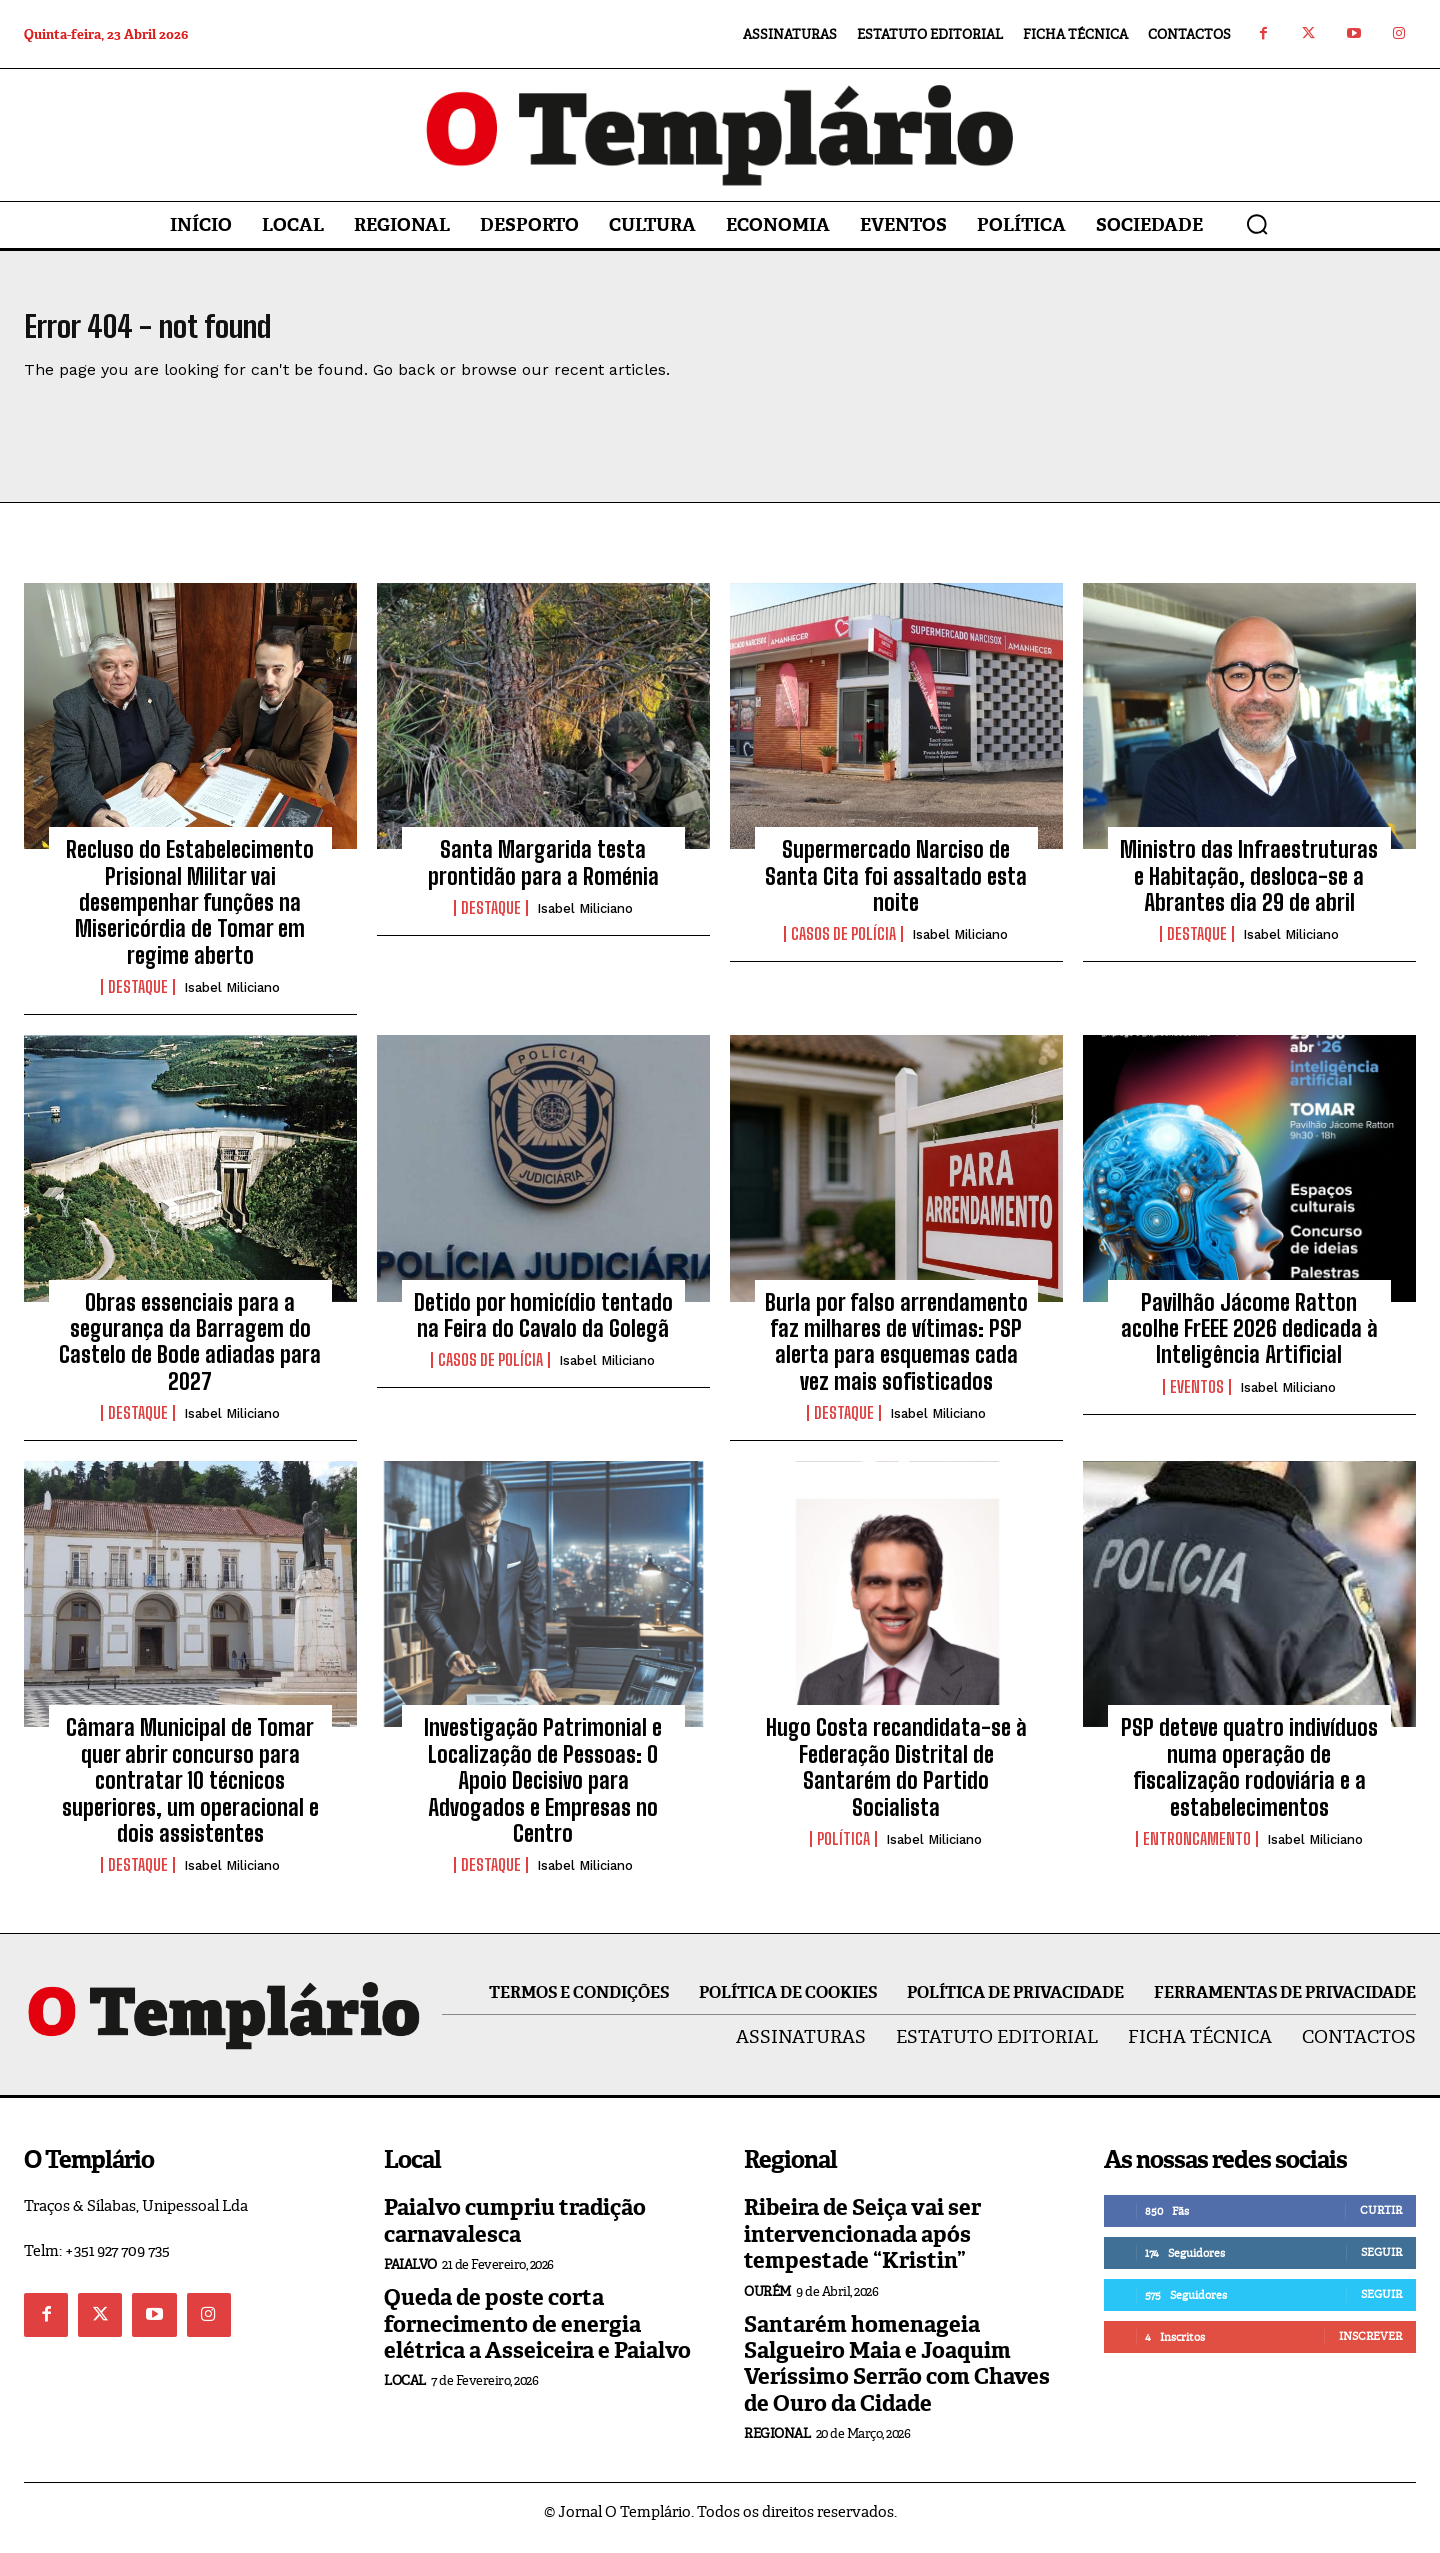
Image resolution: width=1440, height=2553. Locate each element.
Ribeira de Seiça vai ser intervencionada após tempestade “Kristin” (862, 2246)
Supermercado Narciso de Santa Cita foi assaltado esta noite (896, 888)
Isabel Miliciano (232, 999)
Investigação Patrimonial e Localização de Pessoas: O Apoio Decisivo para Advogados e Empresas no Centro (543, 1792)
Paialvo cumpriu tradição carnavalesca (515, 2232)
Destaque (138, 999)
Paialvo (410, 2276)
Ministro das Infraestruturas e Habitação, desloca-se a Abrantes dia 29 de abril (1249, 888)
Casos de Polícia (843, 946)
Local (405, 2392)
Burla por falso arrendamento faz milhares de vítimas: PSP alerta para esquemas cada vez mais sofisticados (896, 1354)
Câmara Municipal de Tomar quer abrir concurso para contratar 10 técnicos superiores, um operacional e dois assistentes (190, 1792)
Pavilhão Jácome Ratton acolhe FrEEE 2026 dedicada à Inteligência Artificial (1249, 1341)
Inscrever (1370, 2348)
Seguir (1381, 2264)
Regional (777, 2445)
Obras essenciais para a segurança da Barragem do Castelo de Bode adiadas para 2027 (190, 1354)
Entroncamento (1197, 1851)
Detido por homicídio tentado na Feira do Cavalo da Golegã (543, 1327)
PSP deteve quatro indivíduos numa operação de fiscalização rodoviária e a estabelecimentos (1249, 1779)
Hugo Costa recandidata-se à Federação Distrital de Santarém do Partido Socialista (896, 1779)
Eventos (1197, 1399)
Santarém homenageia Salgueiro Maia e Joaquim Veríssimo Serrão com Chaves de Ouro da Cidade (897, 2376)
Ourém (767, 2303)
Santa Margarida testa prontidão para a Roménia (543, 874)
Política (843, 1851)
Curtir (1381, 2222)
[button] (1257, 224)
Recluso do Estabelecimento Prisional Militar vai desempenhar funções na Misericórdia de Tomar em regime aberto (190, 914)
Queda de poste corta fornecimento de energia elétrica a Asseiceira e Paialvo (537, 2336)
